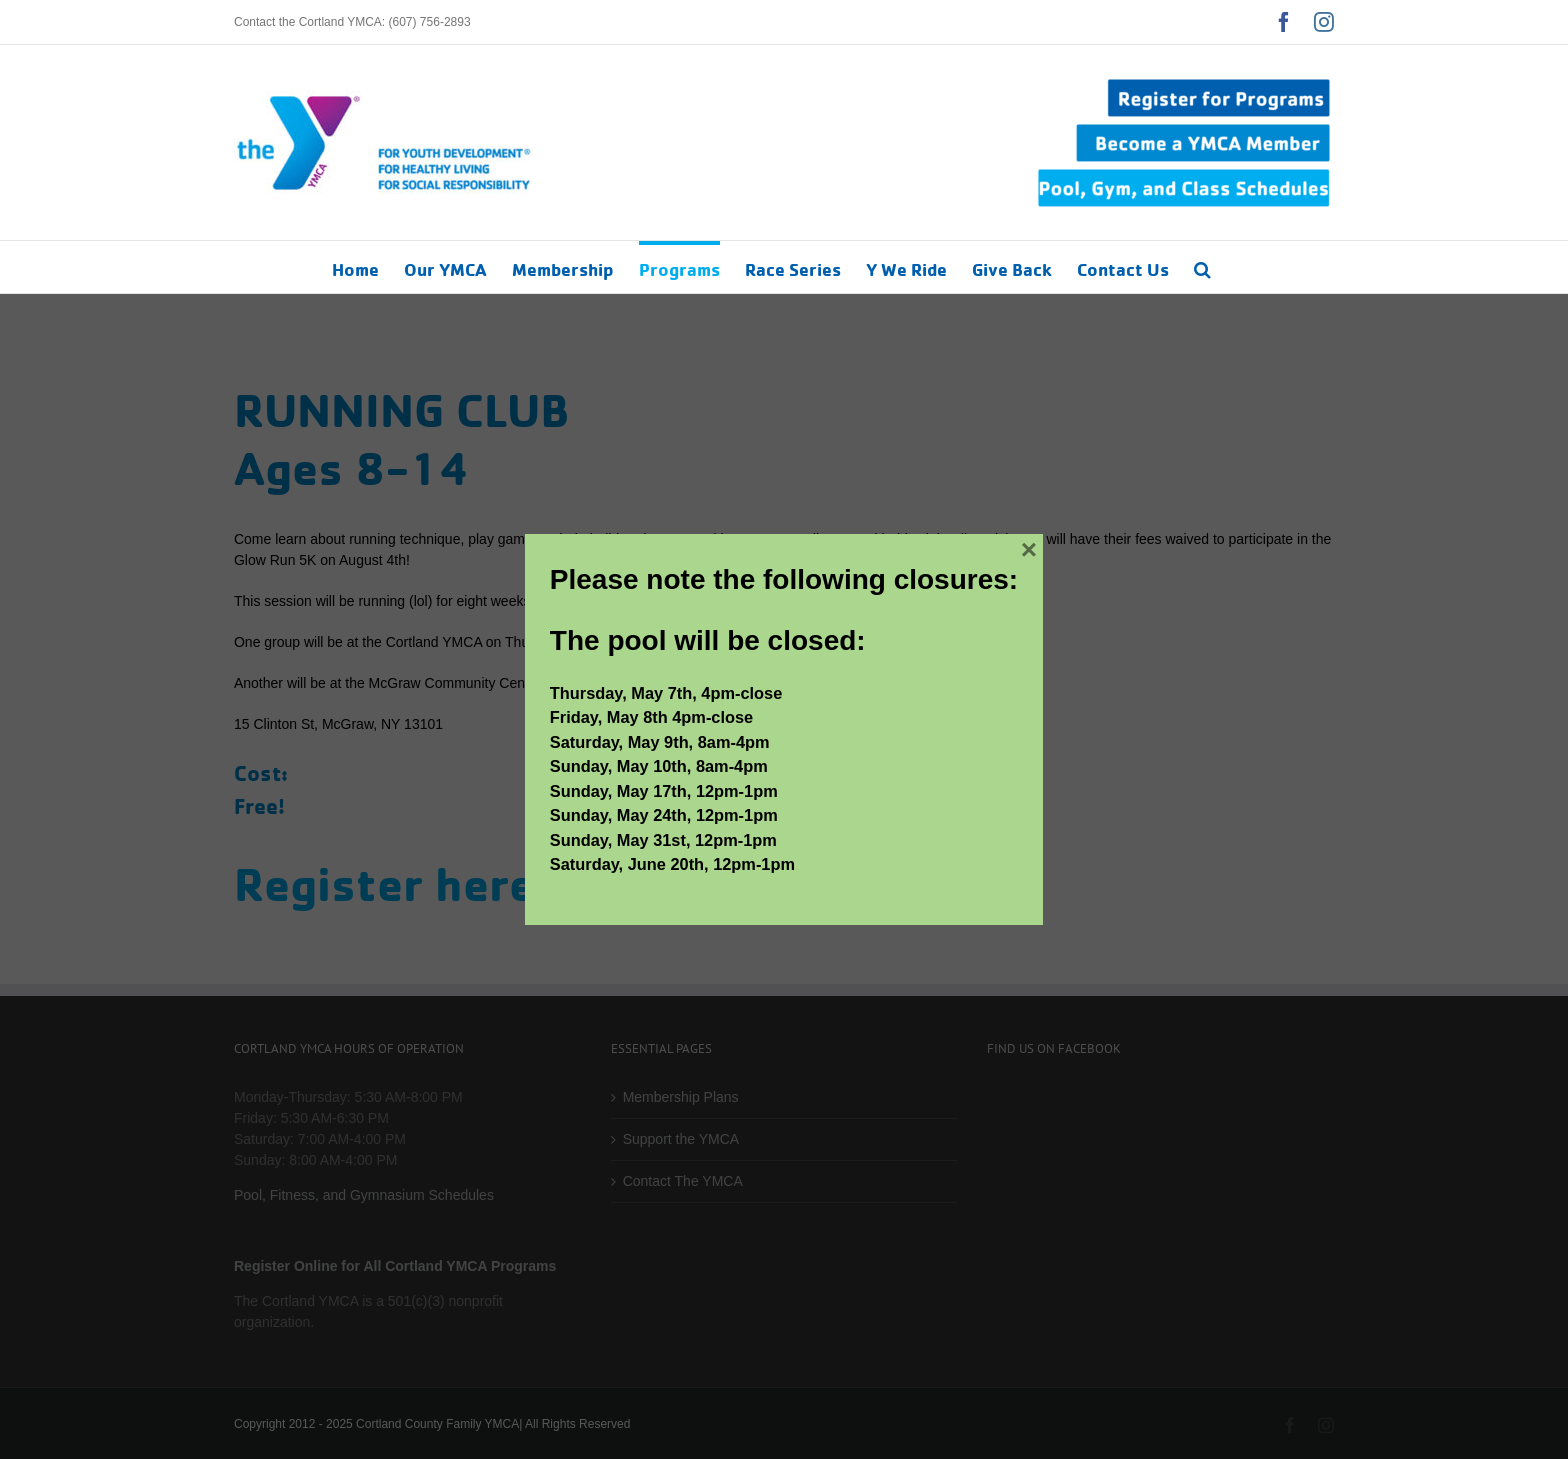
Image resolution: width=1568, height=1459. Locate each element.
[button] (1202, 267)
